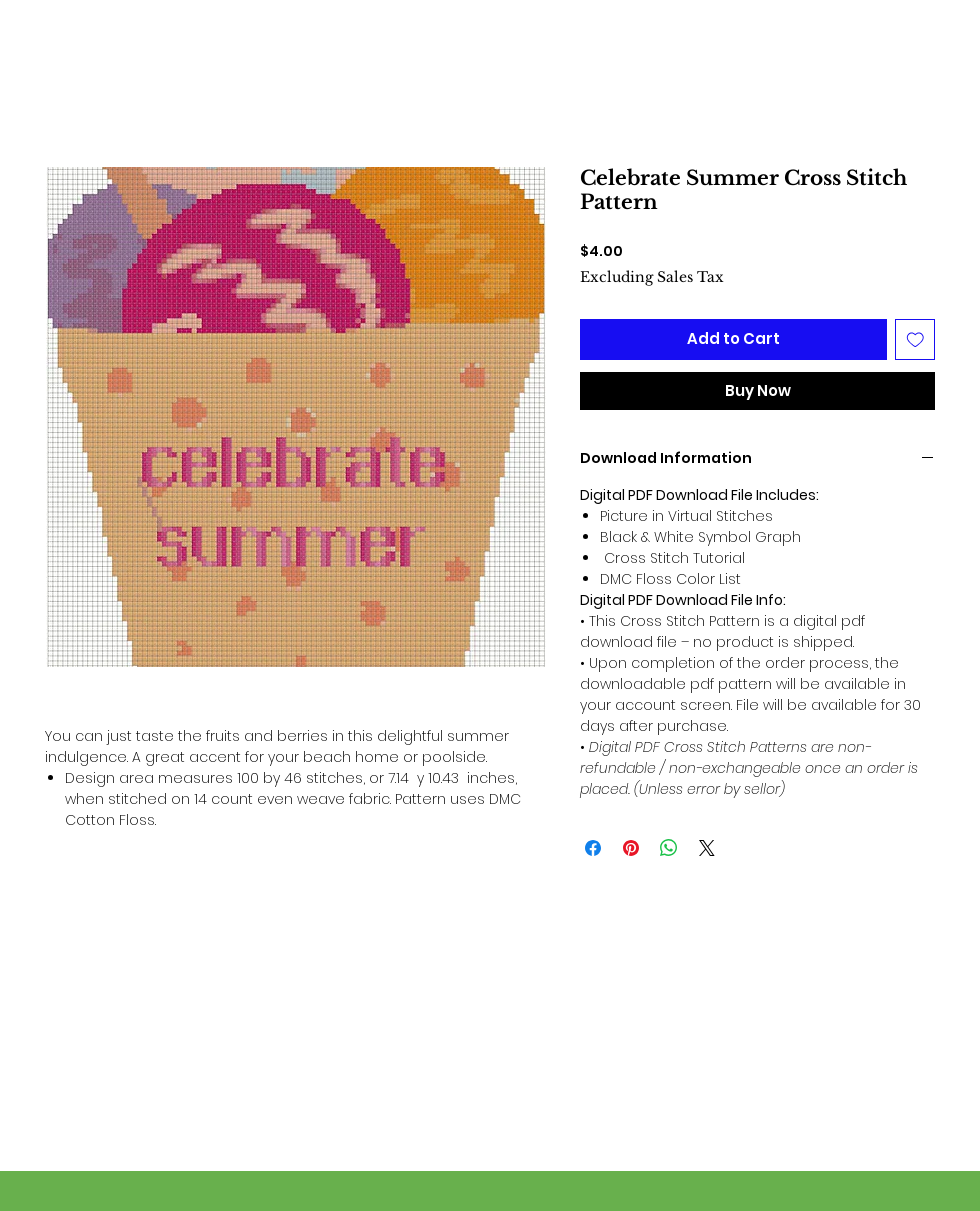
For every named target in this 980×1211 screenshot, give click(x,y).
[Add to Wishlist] (915, 339)
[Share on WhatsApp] (669, 848)
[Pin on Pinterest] (631, 848)
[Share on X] (707, 848)
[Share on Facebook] (593, 848)
